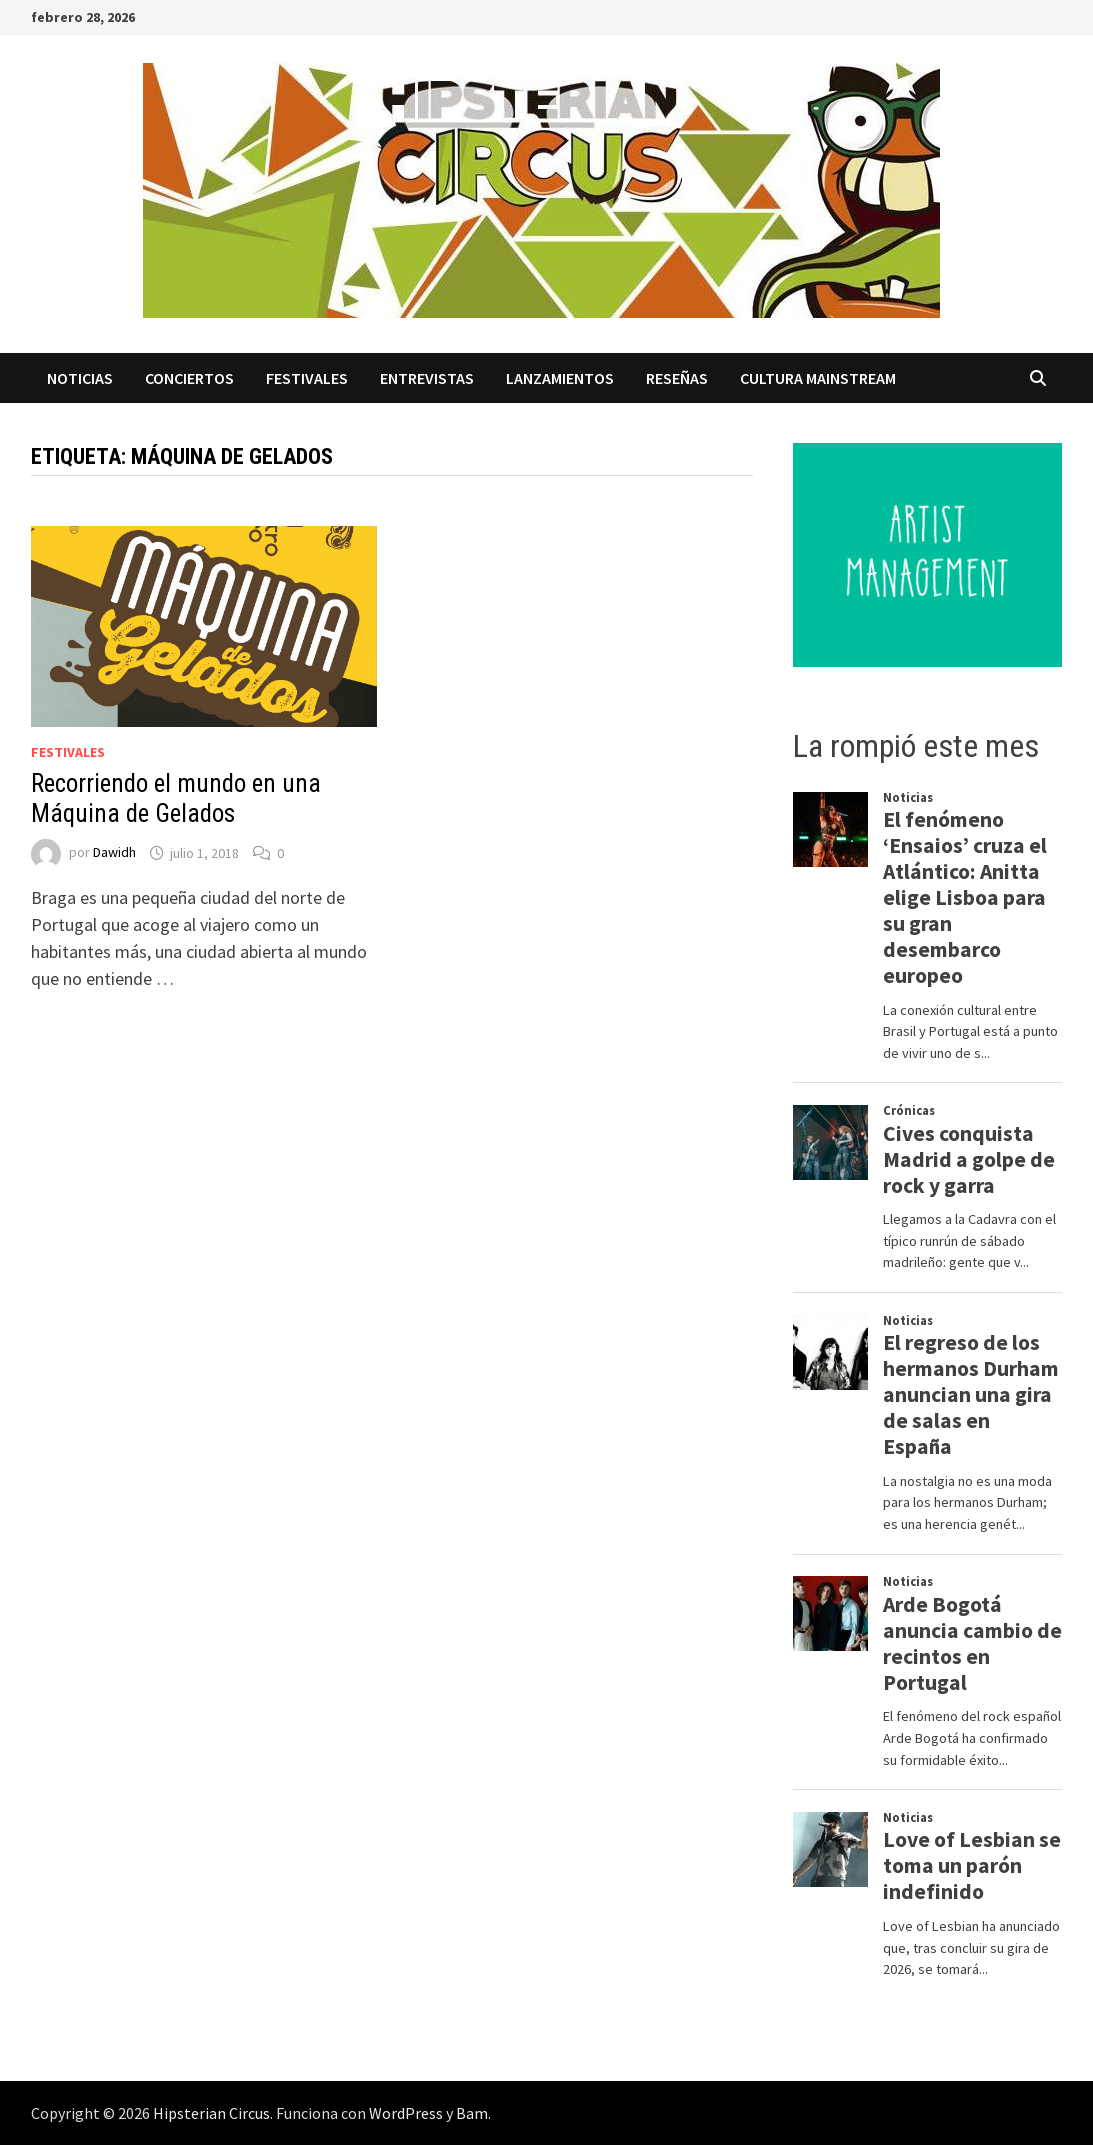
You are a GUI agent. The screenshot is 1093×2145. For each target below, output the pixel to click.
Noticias (80, 378)
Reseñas (677, 378)
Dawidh (114, 853)
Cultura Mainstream (818, 378)
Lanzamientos (560, 378)
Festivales (307, 378)
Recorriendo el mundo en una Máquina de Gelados (176, 798)
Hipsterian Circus (211, 2113)
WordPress (406, 2113)
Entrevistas (427, 378)
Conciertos (189, 378)
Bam (472, 2113)
